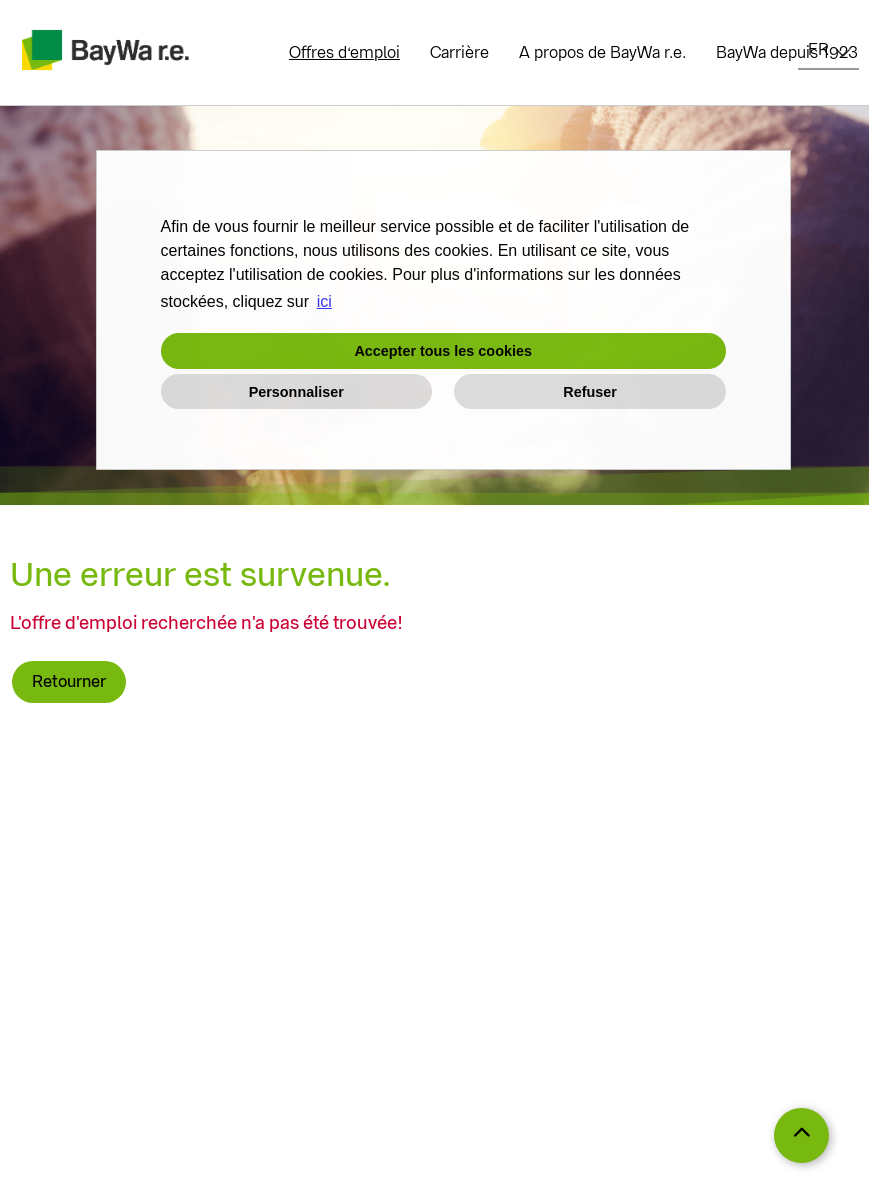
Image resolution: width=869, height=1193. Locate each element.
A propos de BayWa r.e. (602, 52)
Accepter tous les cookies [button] (443, 351)
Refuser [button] (590, 392)
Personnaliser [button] (296, 392)
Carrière (459, 52)
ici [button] (324, 301)
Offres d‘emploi (344, 52)
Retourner (69, 681)
